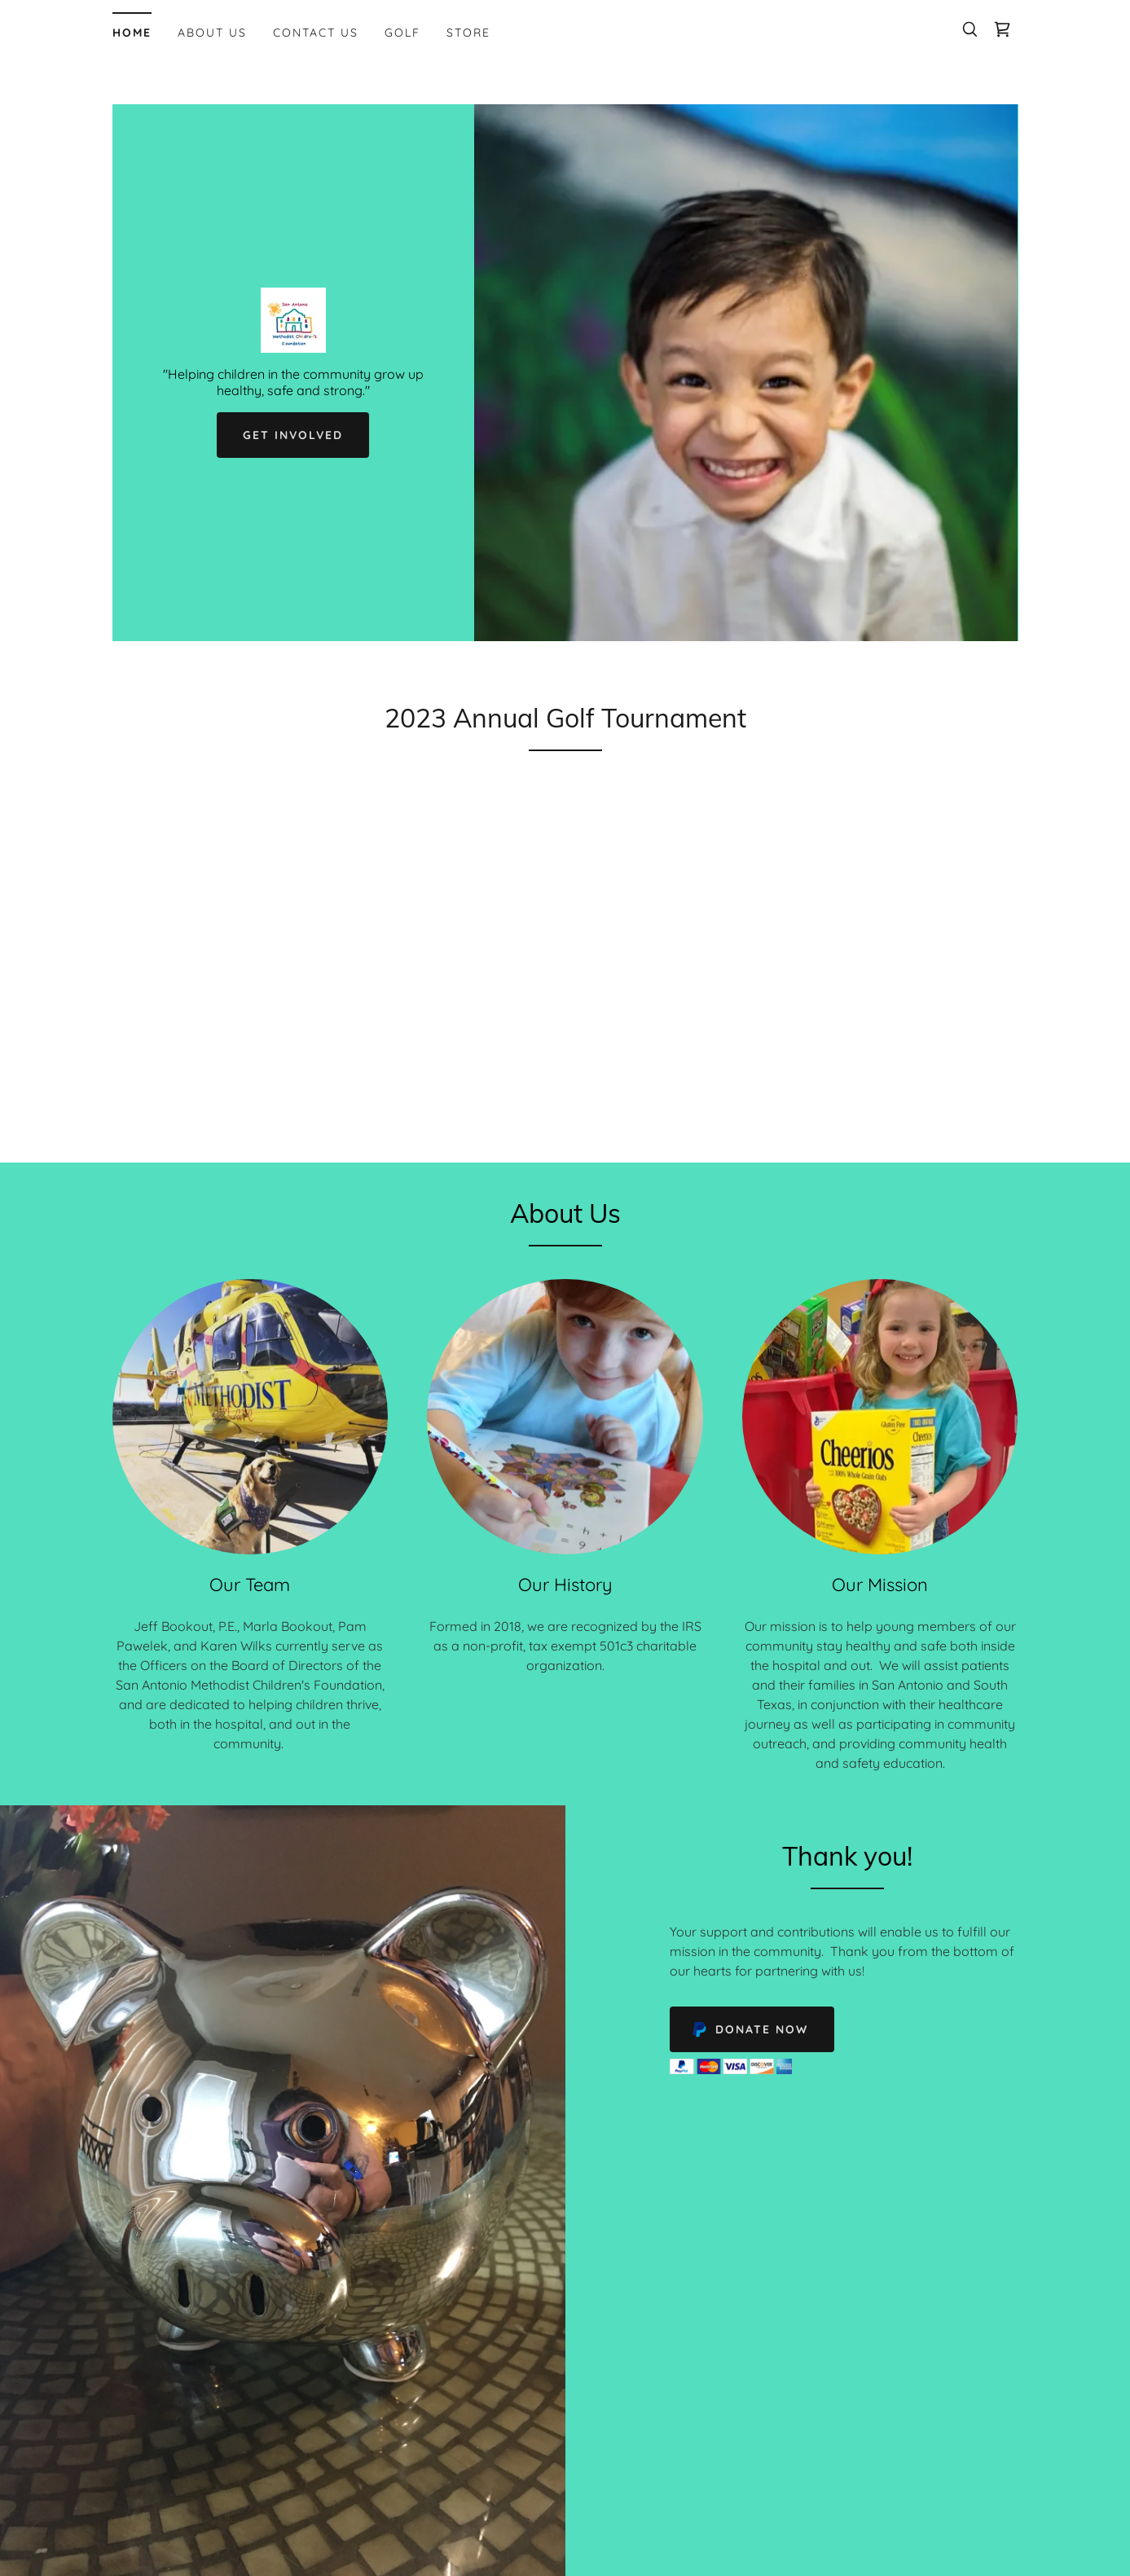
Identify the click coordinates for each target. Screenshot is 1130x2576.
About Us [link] (212, 32)
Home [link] (132, 32)
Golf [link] (402, 32)
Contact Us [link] (315, 32)
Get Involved (293, 435)
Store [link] (468, 32)
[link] (1002, 29)
